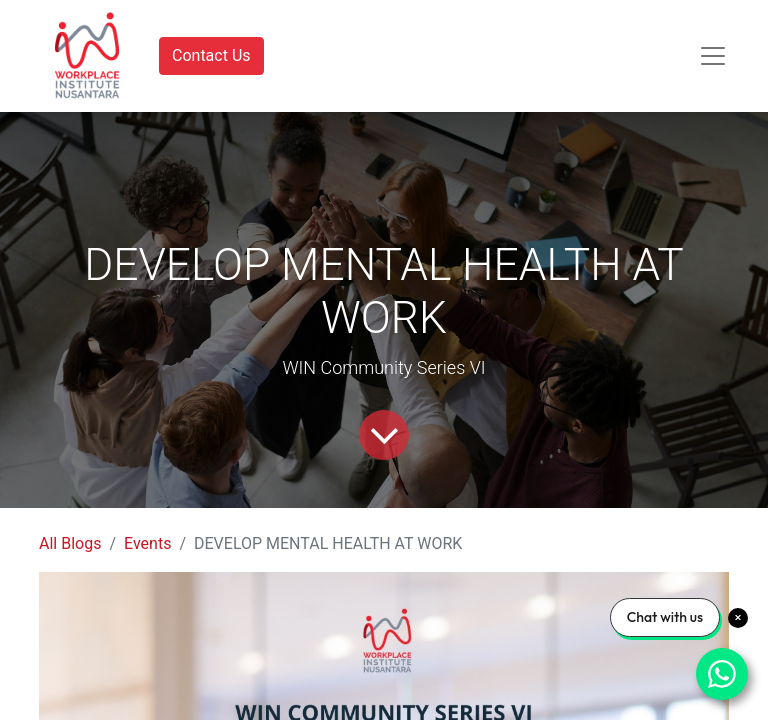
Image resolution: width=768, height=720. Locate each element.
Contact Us (211, 55)
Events (147, 543)
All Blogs (70, 543)
